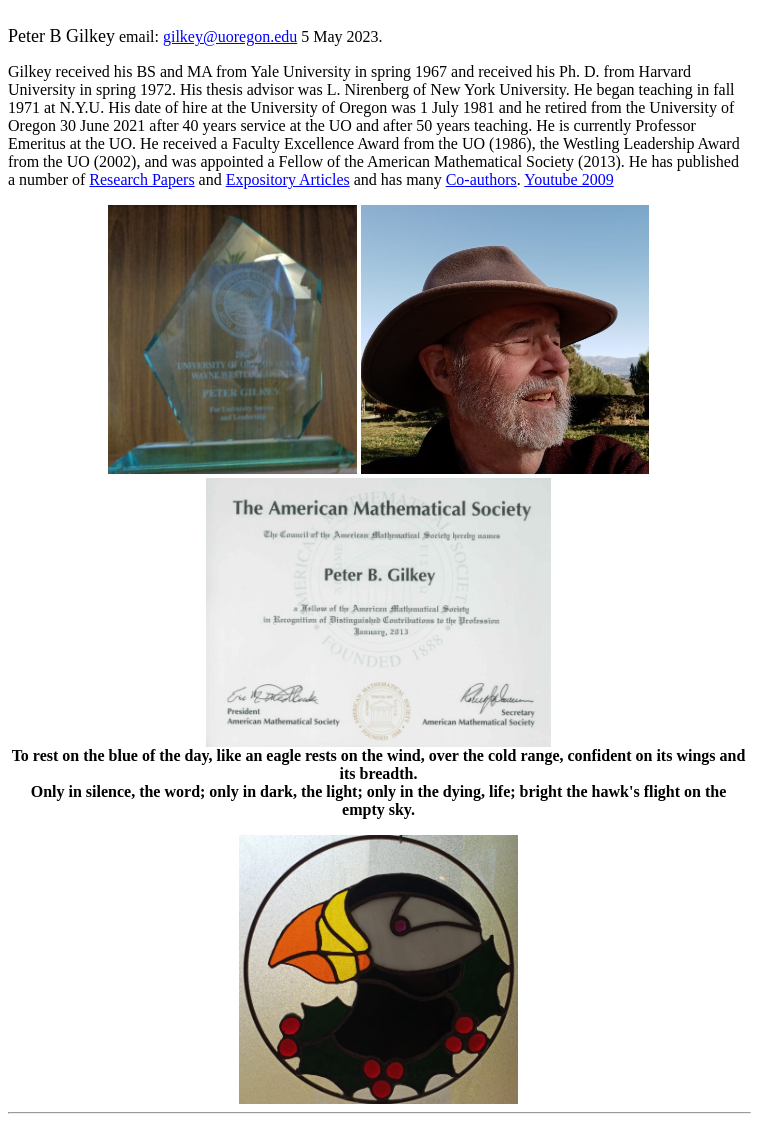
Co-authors (481, 179)
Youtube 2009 (569, 179)
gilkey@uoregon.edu (230, 36)
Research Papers (141, 179)
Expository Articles (288, 179)
